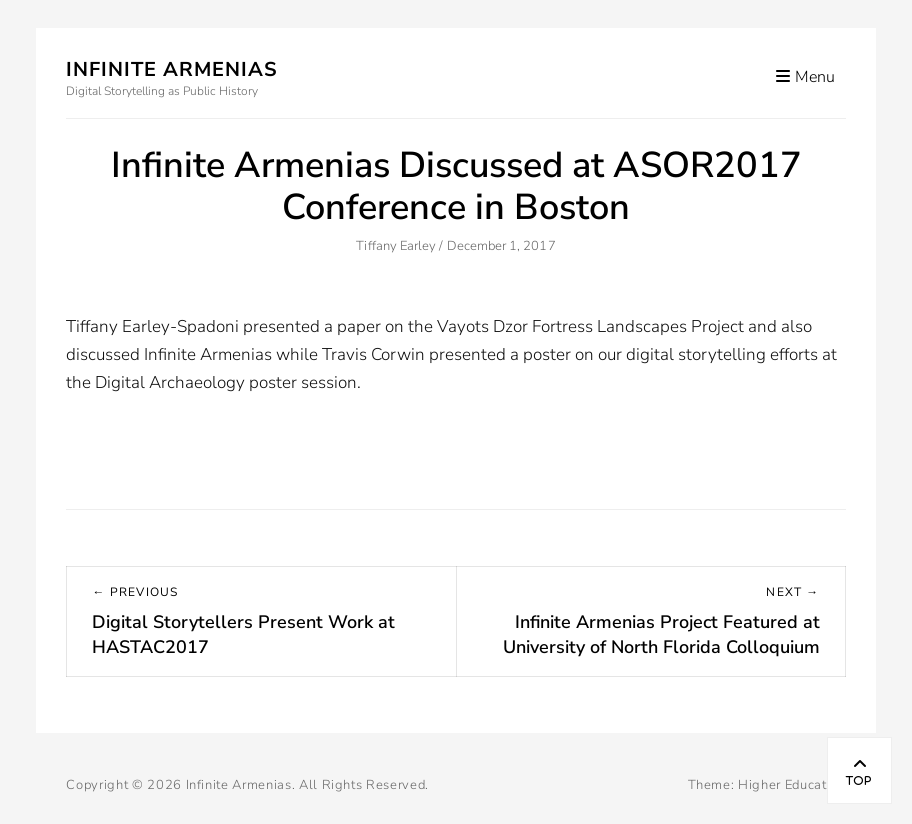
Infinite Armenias (172, 69)
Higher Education (791, 785)
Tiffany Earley (396, 246)
